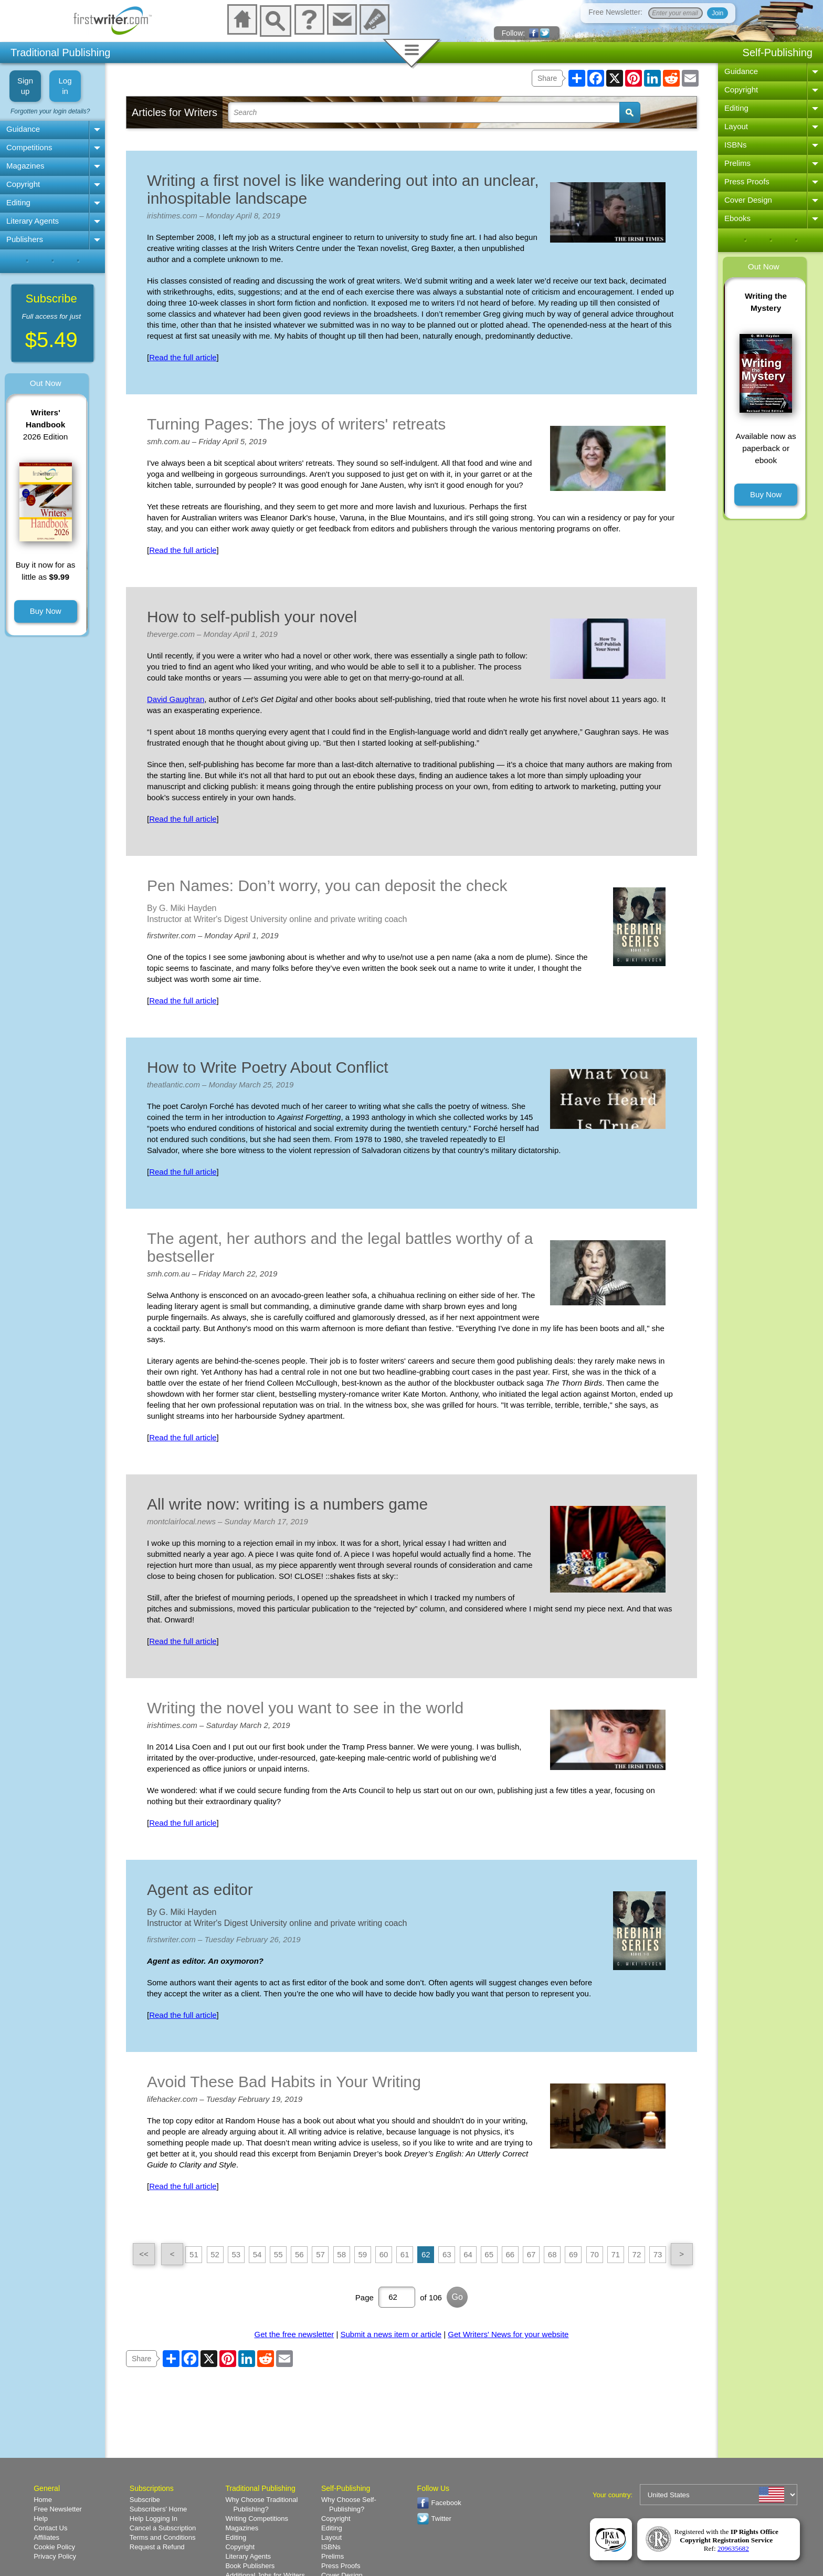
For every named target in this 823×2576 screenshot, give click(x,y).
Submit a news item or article (391, 2334)
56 (299, 2254)
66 (510, 2254)
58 (341, 2254)
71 (615, 2254)
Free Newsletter (58, 2509)
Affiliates (46, 2537)
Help (41, 2518)
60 (383, 2254)
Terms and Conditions (163, 2537)
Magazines (25, 165)
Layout (736, 126)
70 (594, 2254)
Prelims (737, 163)
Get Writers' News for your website (508, 2334)
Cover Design (748, 199)
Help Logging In (153, 2518)
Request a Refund (157, 2547)
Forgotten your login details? (50, 111)
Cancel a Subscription (163, 2528)
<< (144, 2253)
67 (531, 2254)
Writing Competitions (256, 2518)
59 (362, 2254)
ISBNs (735, 144)
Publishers (24, 239)
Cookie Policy (54, 2547)
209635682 (733, 2548)
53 (235, 2254)
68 (552, 2254)
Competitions (29, 147)
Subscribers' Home (158, 2509)
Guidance (23, 128)
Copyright (23, 184)
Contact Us (50, 2528)
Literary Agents (32, 220)
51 (193, 2254)
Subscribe (145, 2500)
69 (573, 2254)
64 (467, 2254)
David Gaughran (175, 699)
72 (636, 2254)
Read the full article (182, 357)
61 (404, 2254)
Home (43, 2500)
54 (257, 2254)
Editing (18, 202)
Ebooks (737, 218)
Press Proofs (746, 181)
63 (446, 2254)
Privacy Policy (55, 2556)
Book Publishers (250, 2566)
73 (657, 2254)
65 (488, 2254)
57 (320, 2254)
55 (278, 2254)
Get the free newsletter (294, 2334)
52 (214, 2254)
